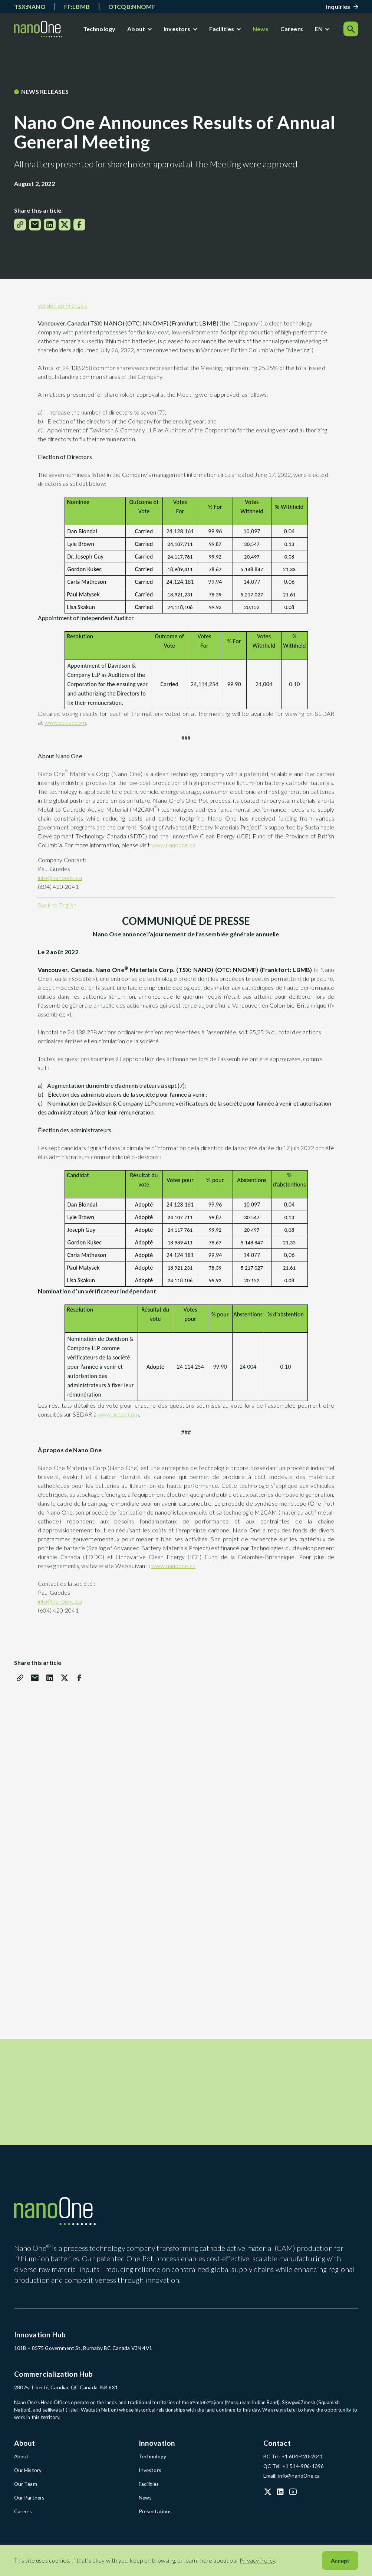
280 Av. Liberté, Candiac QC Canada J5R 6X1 (64, 2397)
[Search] (350, 30)
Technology (101, 30)
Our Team (25, 2492)
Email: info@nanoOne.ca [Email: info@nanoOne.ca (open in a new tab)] (290, 2484)
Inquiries (338, 6)
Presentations (154, 2519)
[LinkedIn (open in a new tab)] (280, 2499)
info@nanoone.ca (60, 880)
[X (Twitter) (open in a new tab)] (267, 2499)
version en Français (63, 308)
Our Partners (28, 2505)
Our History (27, 2479)
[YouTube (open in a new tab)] (293, 2499)
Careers (293, 30)
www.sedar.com (65, 725)
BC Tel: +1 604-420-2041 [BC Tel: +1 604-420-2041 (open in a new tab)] (292, 2465)
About (138, 30)
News (262, 30)
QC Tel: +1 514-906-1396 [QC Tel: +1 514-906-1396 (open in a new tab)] (293, 2475)
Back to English (57, 908)
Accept (340, 2560)
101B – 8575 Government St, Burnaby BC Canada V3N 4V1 (80, 2357)
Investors (178, 30)
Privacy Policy (257, 2560)
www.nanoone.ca (173, 848)
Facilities (223, 30)
